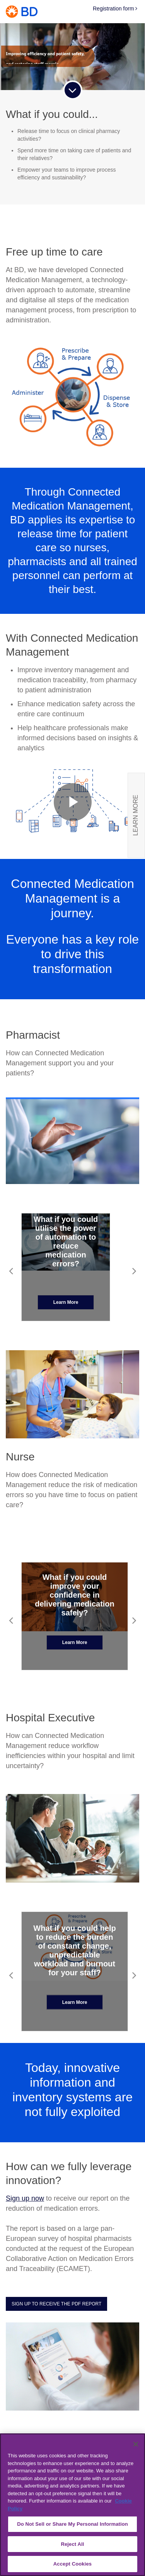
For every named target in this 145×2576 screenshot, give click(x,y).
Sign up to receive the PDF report (56, 2304)
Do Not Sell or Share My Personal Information (72, 2524)
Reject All (72, 2544)
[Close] (135, 2444)
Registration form (115, 8)
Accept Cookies (72, 2564)
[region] (72, 2504)
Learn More (65, 1302)
